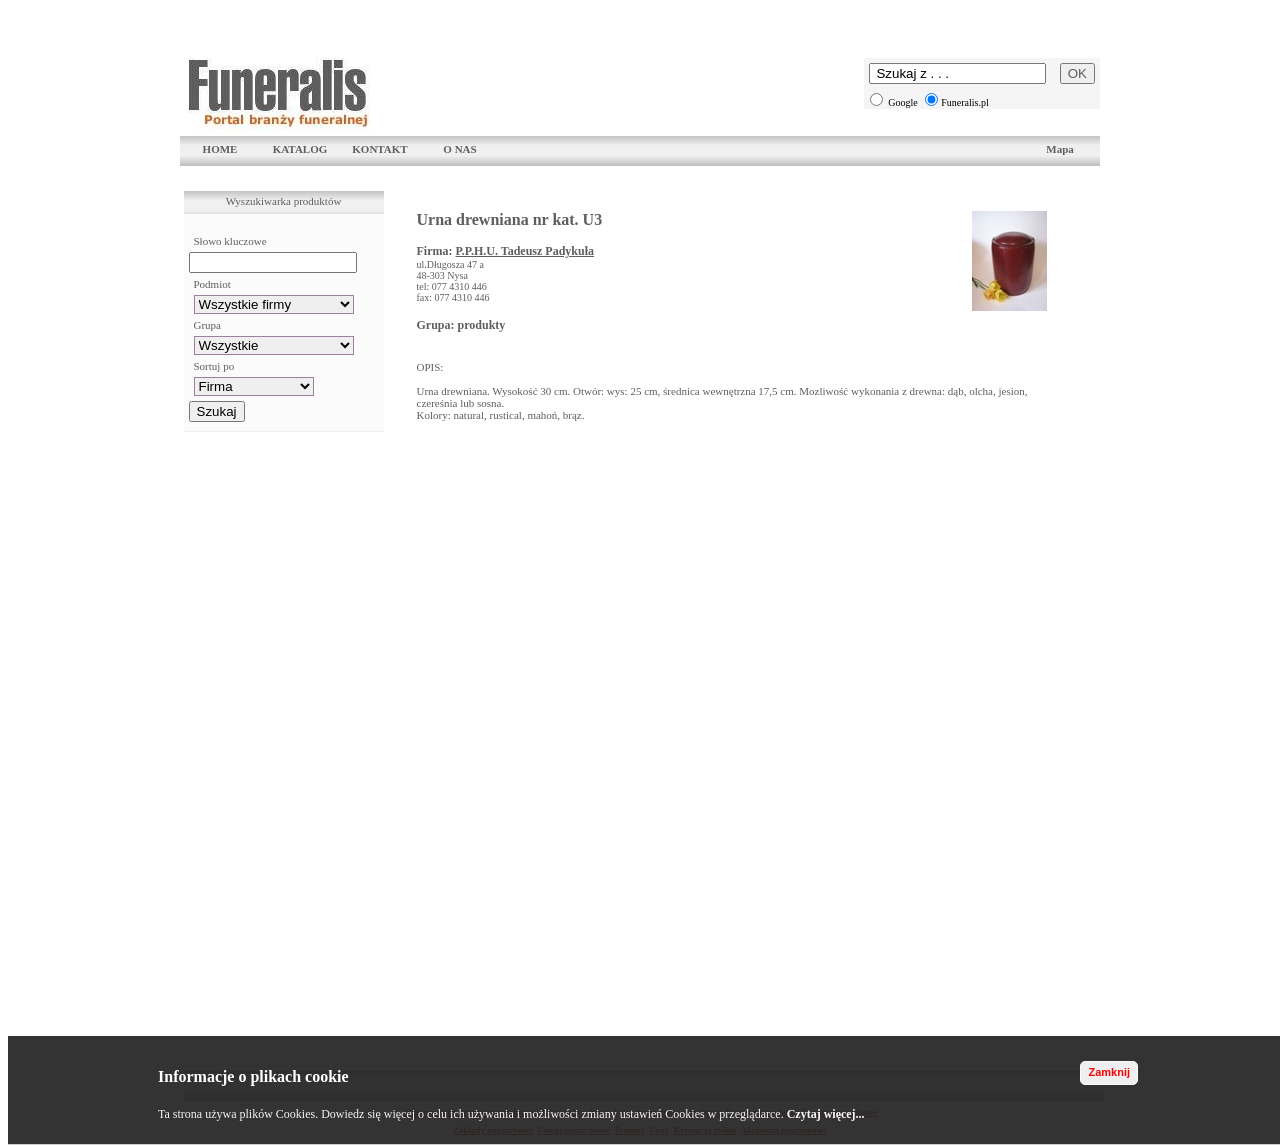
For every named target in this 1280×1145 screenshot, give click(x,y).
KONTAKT (379, 149)
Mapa (1060, 149)
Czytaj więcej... (826, 1114)
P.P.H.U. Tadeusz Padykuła (524, 251)
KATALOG (300, 149)
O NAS (459, 149)
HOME (220, 149)
